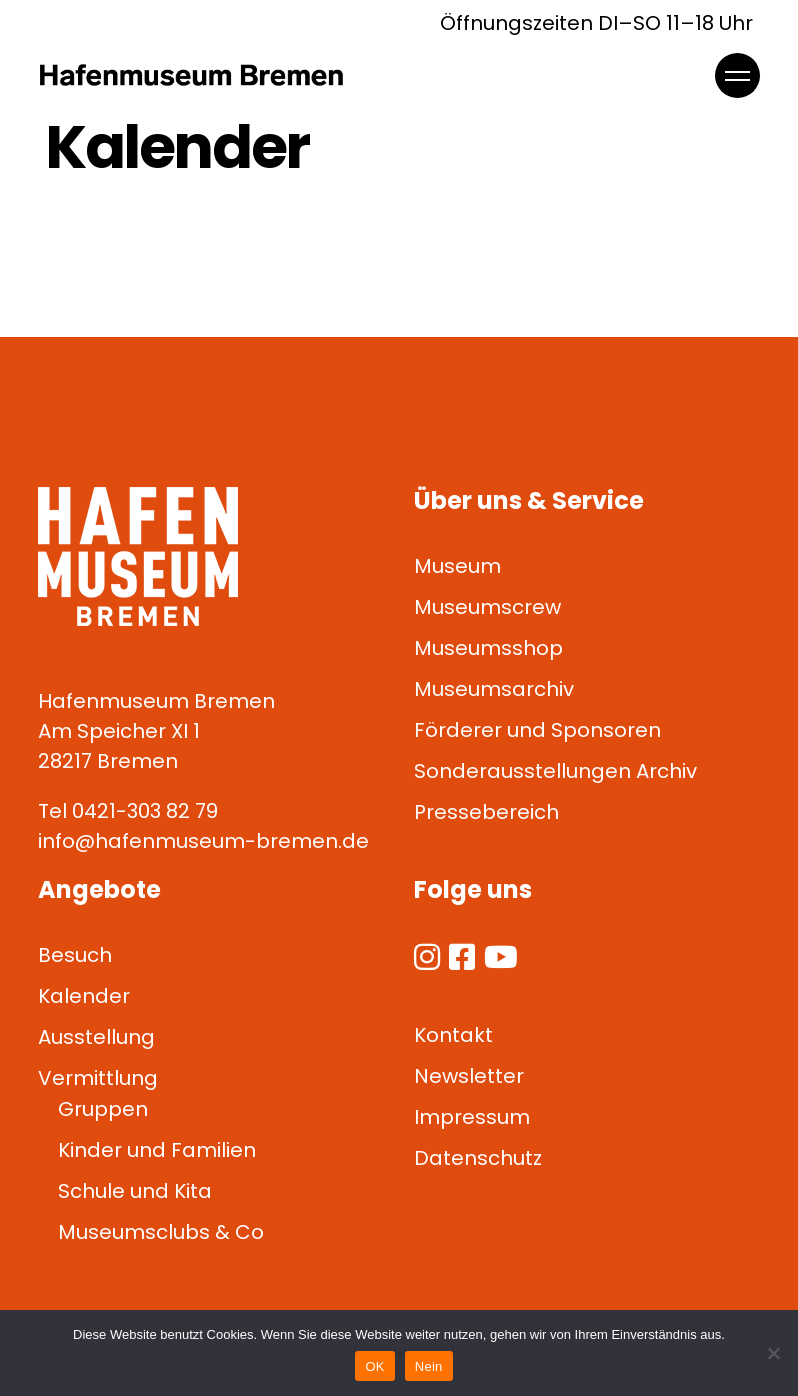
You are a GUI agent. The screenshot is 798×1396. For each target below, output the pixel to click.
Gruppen (103, 1109)
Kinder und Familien (157, 1150)
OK (374, 1366)
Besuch (75, 955)
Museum (457, 566)
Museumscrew (487, 607)
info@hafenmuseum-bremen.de (203, 841)
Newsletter (469, 1076)
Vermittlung (98, 1078)
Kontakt (453, 1035)
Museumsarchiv (494, 689)
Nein (429, 1366)
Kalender (84, 996)
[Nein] (773, 1353)
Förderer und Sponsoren (537, 730)
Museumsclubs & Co (161, 1232)
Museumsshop (488, 648)
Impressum (472, 1117)
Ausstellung (96, 1037)
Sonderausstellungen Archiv (555, 771)
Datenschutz (478, 1158)
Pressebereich (486, 812)
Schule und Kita (135, 1191)
